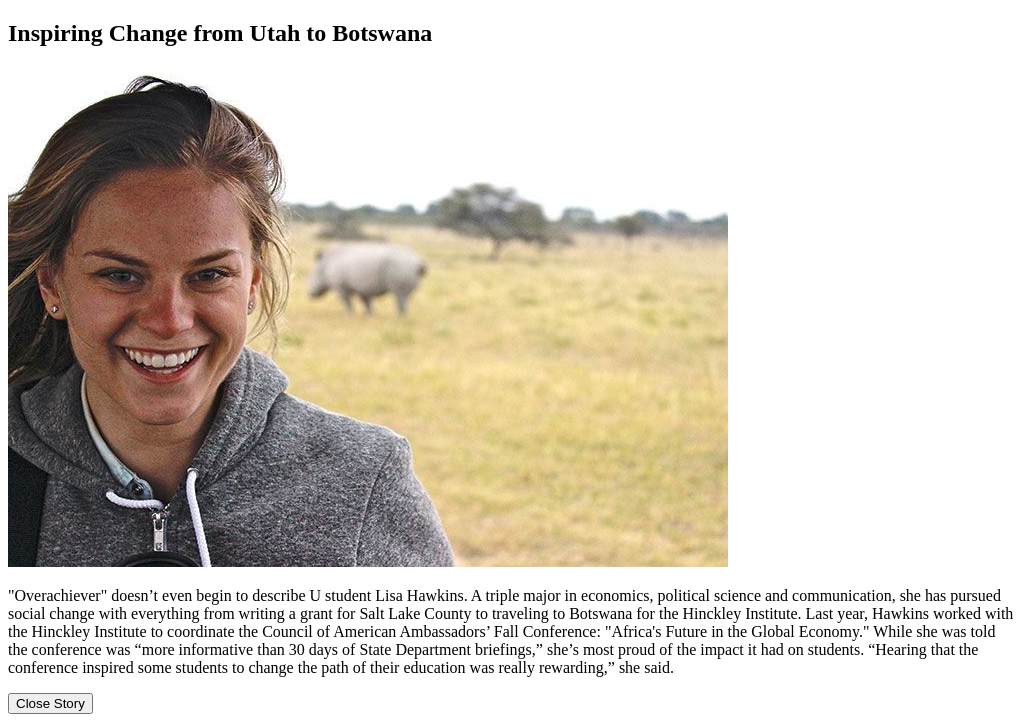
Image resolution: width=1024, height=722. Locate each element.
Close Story (50, 703)
